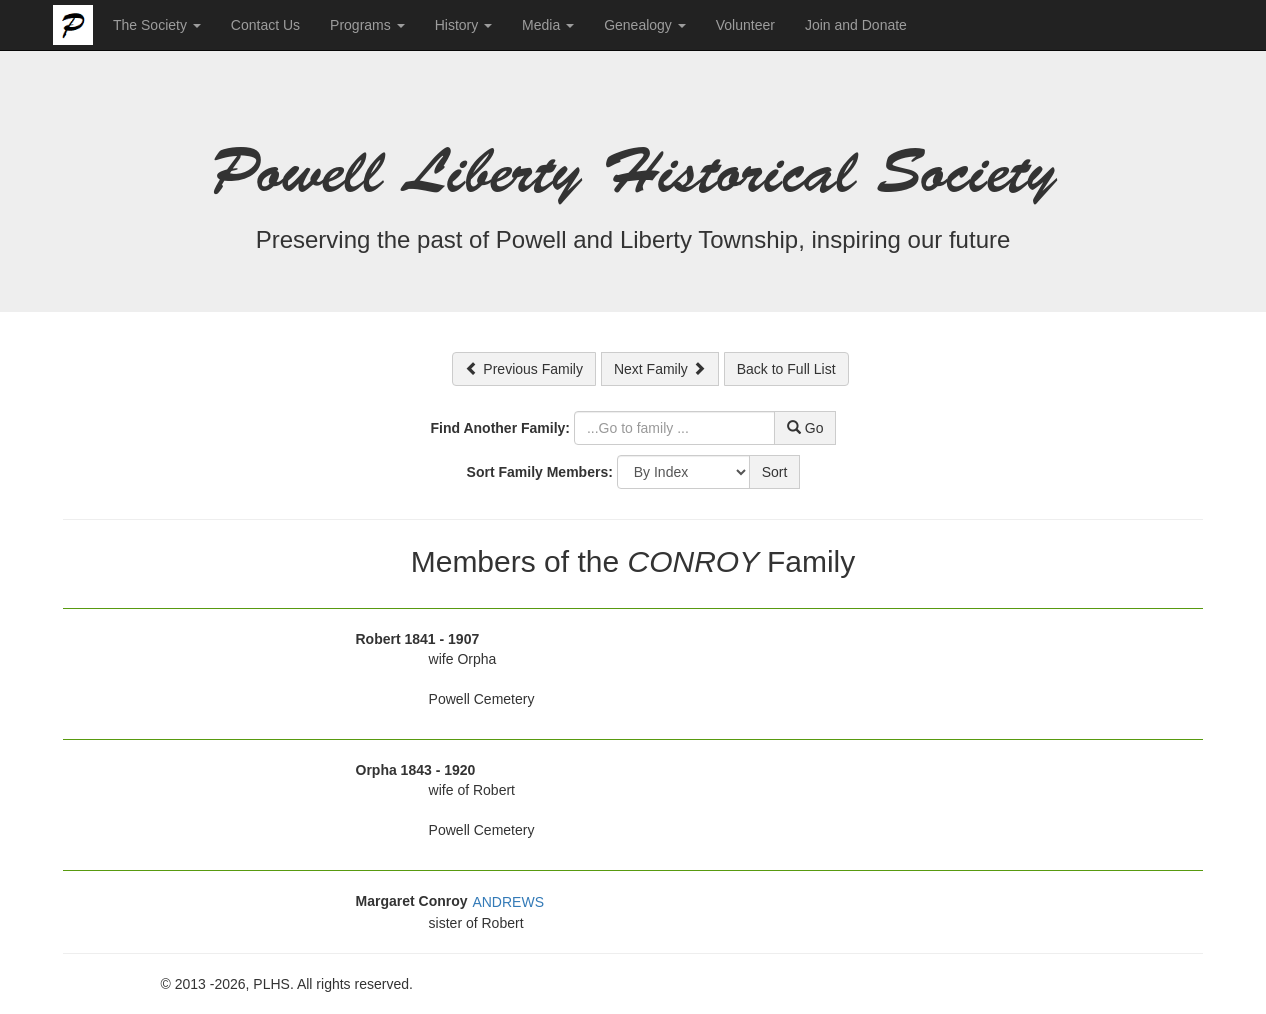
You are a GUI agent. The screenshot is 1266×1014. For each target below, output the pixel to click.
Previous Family (523, 369)
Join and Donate (856, 25)
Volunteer (745, 25)
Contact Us (265, 25)
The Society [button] (157, 25)
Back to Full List (786, 369)
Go (805, 428)
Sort (775, 472)
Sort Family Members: (540, 472)
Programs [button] (367, 25)
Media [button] (548, 25)
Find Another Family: (500, 428)
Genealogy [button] (645, 25)
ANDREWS (508, 902)
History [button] (463, 25)
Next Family (660, 369)
